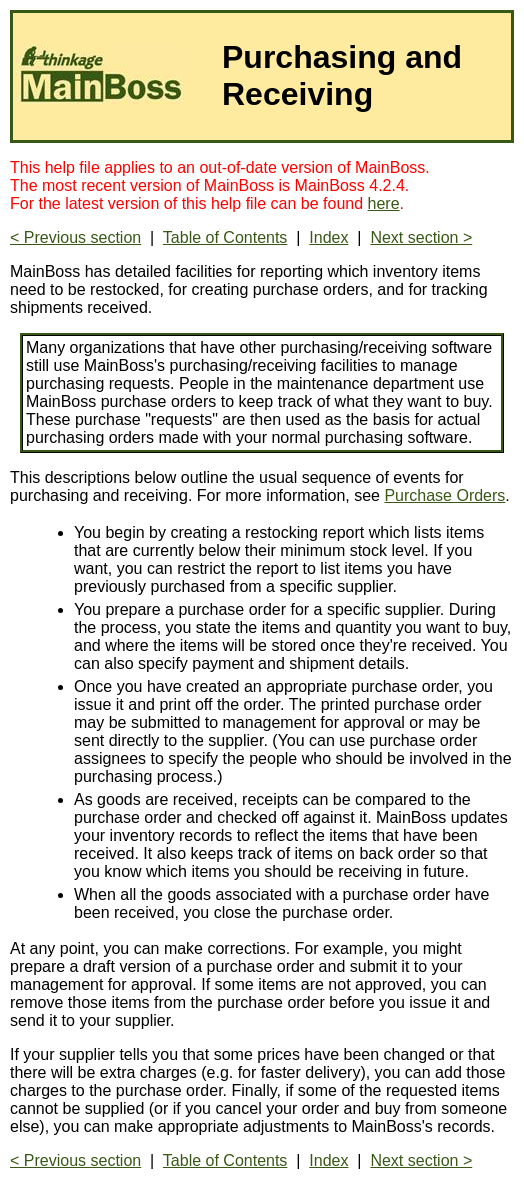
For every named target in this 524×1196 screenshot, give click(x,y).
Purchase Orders (444, 495)
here (384, 203)
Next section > (421, 237)
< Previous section (75, 237)
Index (328, 237)
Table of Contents (225, 237)
